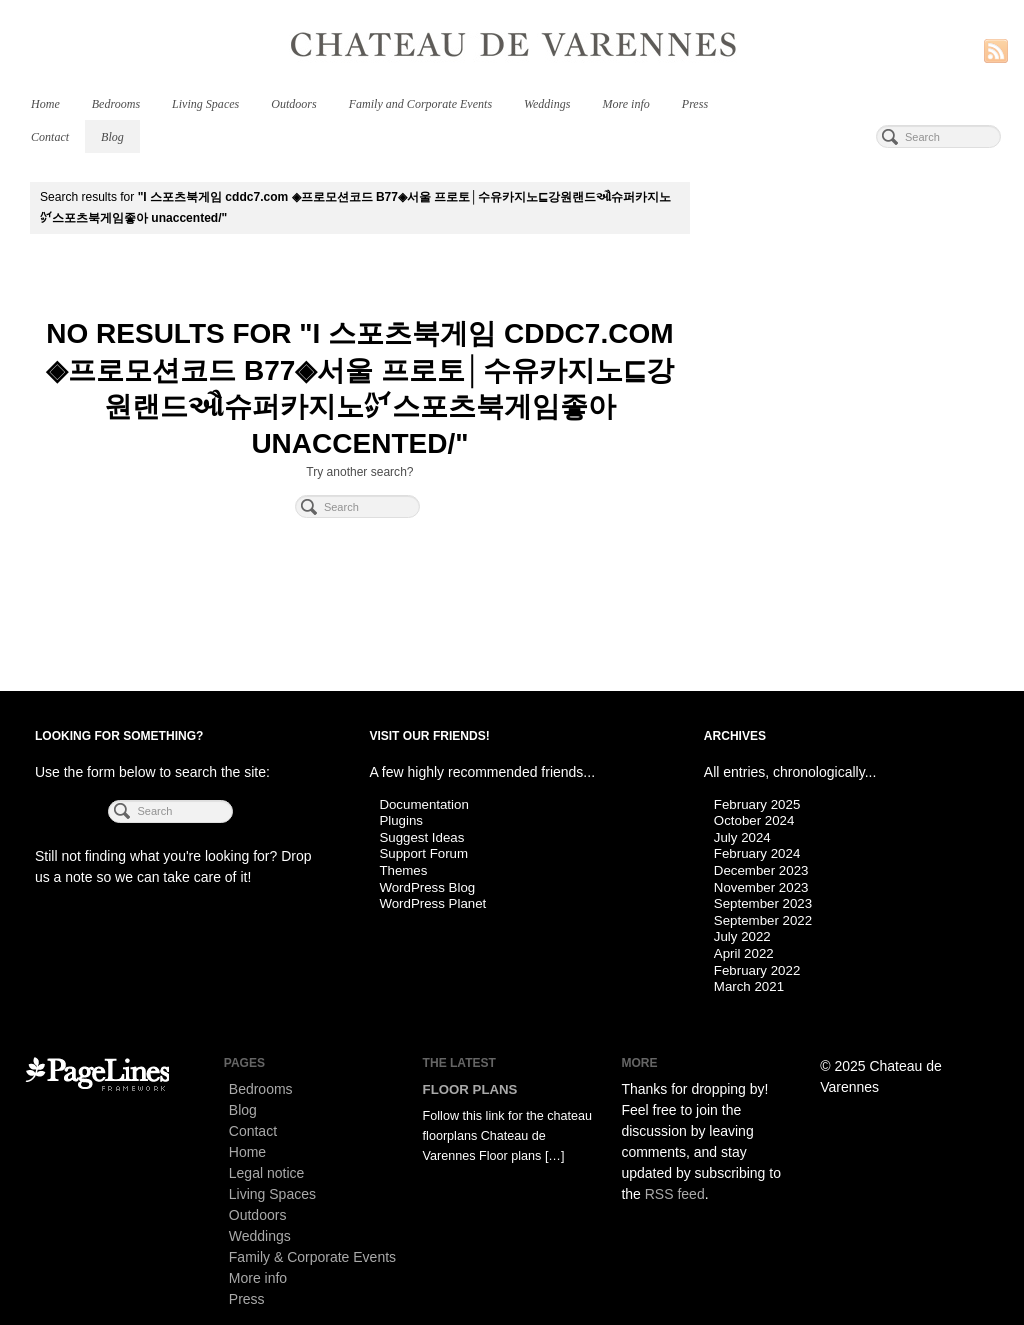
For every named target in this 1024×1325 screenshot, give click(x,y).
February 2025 (757, 804)
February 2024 (757, 853)
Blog (112, 137)
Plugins (401, 820)
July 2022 (742, 936)
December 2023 (761, 870)
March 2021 (749, 986)
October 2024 (754, 820)
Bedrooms (116, 104)
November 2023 (761, 887)
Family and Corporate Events (420, 104)
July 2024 (742, 837)
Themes (403, 870)
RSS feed (675, 1194)
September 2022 (763, 920)
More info (625, 104)
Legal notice (267, 1173)
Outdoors (293, 104)
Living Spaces (205, 104)
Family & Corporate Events (312, 1257)
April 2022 (744, 953)
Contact (50, 137)
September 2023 (763, 903)
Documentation (423, 804)
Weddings (547, 104)
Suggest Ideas (421, 837)
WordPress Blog (427, 887)
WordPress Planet (432, 903)
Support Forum (423, 853)
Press (695, 104)
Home (45, 104)
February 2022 (757, 970)
